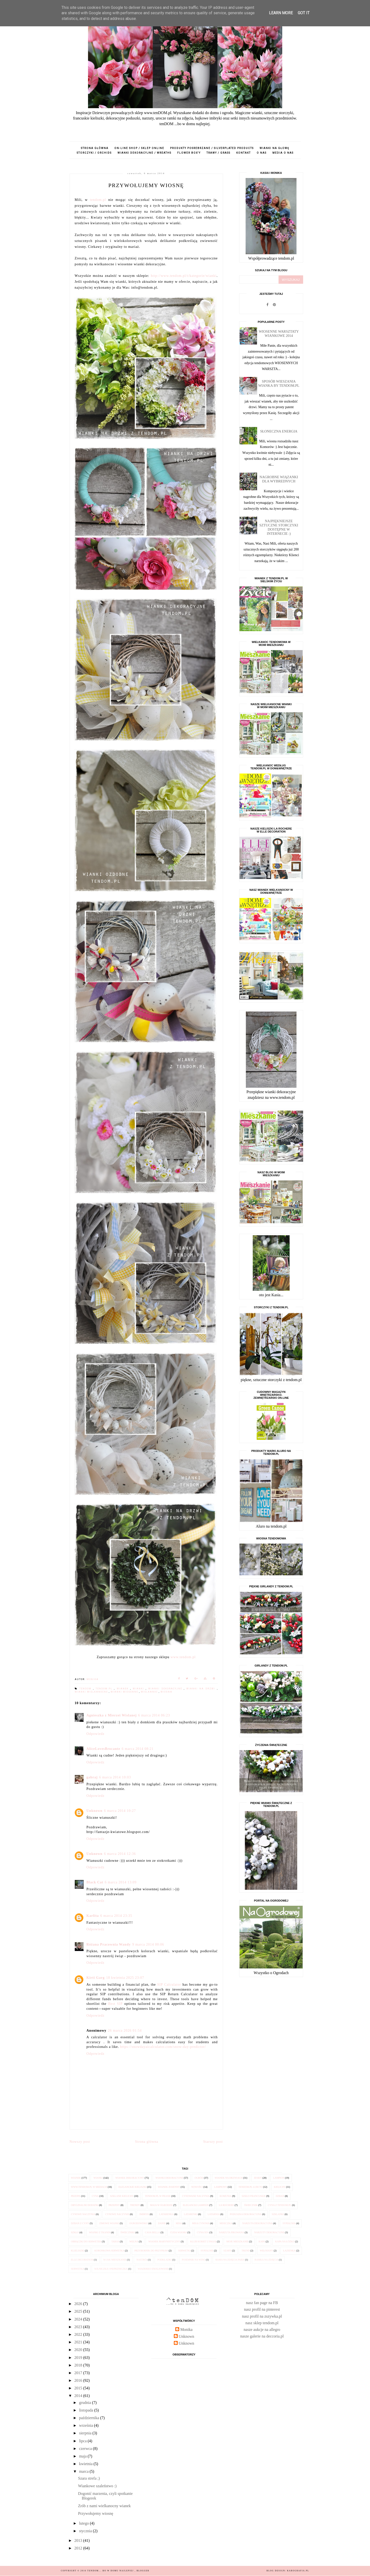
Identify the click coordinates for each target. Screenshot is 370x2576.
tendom (86, 1688)
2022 (78, 2334)
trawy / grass (218, 152)
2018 (78, 2365)
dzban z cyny (80, 2223)
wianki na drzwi (201, 1688)
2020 (78, 2350)
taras (115, 2241)
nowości (197, 2187)
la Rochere (226, 2205)
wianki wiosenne (125, 1692)
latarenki (190, 2214)
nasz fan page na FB (262, 2303)
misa (179, 2223)
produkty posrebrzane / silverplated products (212, 148)
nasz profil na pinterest (262, 2309)
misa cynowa (200, 2223)
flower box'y (189, 152)
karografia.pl (298, 2571)
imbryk (144, 2214)
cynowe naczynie (117, 2214)
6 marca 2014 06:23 (154, 1715)
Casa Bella (152, 2232)
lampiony (220, 2187)
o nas (261, 152)
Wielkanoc (150, 1692)
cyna (95, 2196)
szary (227, 2250)
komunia (226, 2196)
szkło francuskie (254, 2196)
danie (162, 2223)
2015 (78, 2388)
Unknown (95, 1811)
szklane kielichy (121, 2196)
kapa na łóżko (285, 2241)
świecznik (251, 2205)
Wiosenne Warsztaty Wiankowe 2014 (279, 333)
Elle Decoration (82, 2259)
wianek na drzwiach (228, 2177)
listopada (86, 2410)
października (89, 2418)
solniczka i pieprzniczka (111, 2268)
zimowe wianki (109, 2223)
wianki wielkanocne (92, 1692)
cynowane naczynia (195, 2196)
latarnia (213, 2214)
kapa (262, 2241)
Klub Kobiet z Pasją (203, 2241)
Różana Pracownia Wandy (109, 1944)
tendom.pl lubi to (250, 2187)
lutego (84, 2523)
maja (83, 2456)
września (86, 2425)
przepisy (114, 2205)
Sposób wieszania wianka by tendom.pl (278, 383)
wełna (133, 2241)
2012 (78, 2548)
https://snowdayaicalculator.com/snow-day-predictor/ (163, 2047)
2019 (78, 2357)
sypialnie (207, 2250)
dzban (280, 2196)
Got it (304, 13)
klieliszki (77, 2250)
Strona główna (94, 148)
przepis (76, 2196)
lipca (83, 2441)
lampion (278, 2177)
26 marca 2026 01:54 (125, 2030)
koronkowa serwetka (109, 2250)
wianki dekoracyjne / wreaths (144, 152)
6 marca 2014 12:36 (120, 1854)
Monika (186, 2329)
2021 (78, 2342)
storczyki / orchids (94, 152)
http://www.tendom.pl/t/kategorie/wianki (183, 276)
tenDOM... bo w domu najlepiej (111, 2571)
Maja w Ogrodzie (161, 2205)
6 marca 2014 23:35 (116, 1916)
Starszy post (213, 2142)
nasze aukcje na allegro (262, 2329)
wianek (123, 1688)
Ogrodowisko (138, 2223)
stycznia (86, 2531)
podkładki (164, 2259)
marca (84, 2471)
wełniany (266, 2250)
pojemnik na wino (193, 2259)
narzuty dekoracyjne (269, 2232)
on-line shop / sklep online (139, 148)
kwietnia (86, 2464)
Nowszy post (80, 2142)
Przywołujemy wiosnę (95, 2513)
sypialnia (289, 2223)
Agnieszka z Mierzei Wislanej (112, 1715)
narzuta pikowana (231, 2232)
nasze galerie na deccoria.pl (262, 2336)
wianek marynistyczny (164, 2241)
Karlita (93, 1916)
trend (245, 2250)
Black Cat (95, 1882)
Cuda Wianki (178, 2232)
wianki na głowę (274, 148)
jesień (258, 2177)
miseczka (226, 2223)
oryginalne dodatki (85, 2205)
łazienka (289, 2250)
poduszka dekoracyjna (246, 2214)
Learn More (281, 13)
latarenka (166, 2214)
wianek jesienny (169, 2187)
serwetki (184, 2250)
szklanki (278, 2214)
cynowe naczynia (83, 2214)
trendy (135, 2205)
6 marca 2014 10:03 (115, 1777)
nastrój (141, 2259)
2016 (78, 2380)
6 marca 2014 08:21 (138, 1749)
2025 (78, 2311)
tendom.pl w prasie (158, 2196)
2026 (78, 2304)
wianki (139, 1688)
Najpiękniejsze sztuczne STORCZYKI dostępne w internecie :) (278, 527)
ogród (198, 2177)
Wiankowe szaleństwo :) (97, 2486)
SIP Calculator (169, 1984)
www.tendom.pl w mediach (89, 2187)
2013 (78, 2540)
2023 (78, 2327)
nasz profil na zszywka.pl (262, 2316)
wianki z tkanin (99, 2232)
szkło (75, 2232)
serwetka (77, 2268)
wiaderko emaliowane (153, 2268)
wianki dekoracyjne (166, 1688)
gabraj (92, 1777)
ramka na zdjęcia (266, 2259)
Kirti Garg (96, 1978)
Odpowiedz (96, 1734)
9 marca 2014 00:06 (148, 1944)
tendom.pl (98, 200)
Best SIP (115, 2004)
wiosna (166, 1692)
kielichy (279, 2187)
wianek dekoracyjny (129, 2177)
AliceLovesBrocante (103, 1749)
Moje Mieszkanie (237, 2241)
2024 (78, 2319)
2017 (78, 2373)
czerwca (86, 2448)
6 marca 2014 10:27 (120, 1811)
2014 (78, 2396)
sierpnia (85, 2433)
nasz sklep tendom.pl (262, 2323)
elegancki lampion (196, 2205)
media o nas (283, 152)
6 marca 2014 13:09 (121, 1882)
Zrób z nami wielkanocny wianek (104, 2506)
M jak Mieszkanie (115, 2259)
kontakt (243, 152)
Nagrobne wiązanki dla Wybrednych (278, 479)
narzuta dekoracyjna (257, 2223)
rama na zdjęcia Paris (229, 2259)
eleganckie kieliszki (132, 2187)
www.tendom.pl (183, 1657)
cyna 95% (203, 2232)
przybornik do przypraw (151, 2250)
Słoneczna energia (278, 431)
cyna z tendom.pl (279, 2205)
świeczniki (127, 2232)
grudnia (85, 2402)
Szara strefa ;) (89, 2478)
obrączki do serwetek (86, 2241)
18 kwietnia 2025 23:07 (125, 1978)
